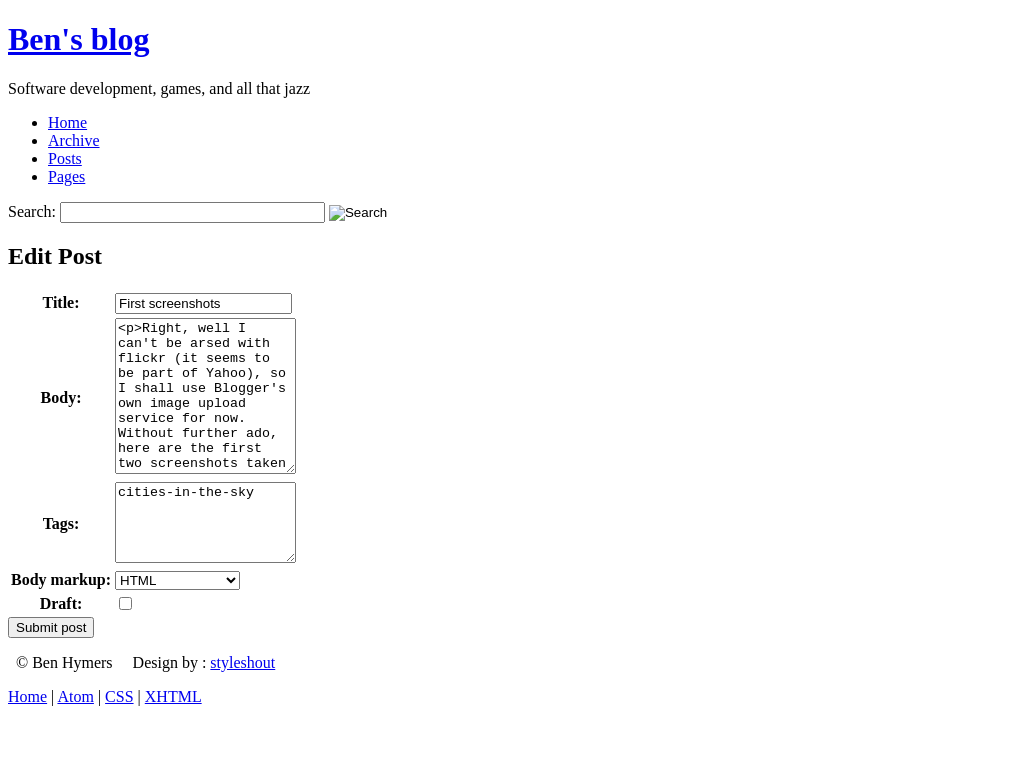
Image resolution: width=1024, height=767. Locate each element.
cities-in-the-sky (215, 560)
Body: (61, 412)
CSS (119, 741)
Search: (32, 211)
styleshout (242, 707)
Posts (65, 158)
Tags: (61, 561)
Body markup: (61, 624)
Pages (66, 176)
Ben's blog (78, 39)
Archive (74, 140)
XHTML (173, 741)
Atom (75, 741)
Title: (61, 302)
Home (67, 122)
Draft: (61, 648)
